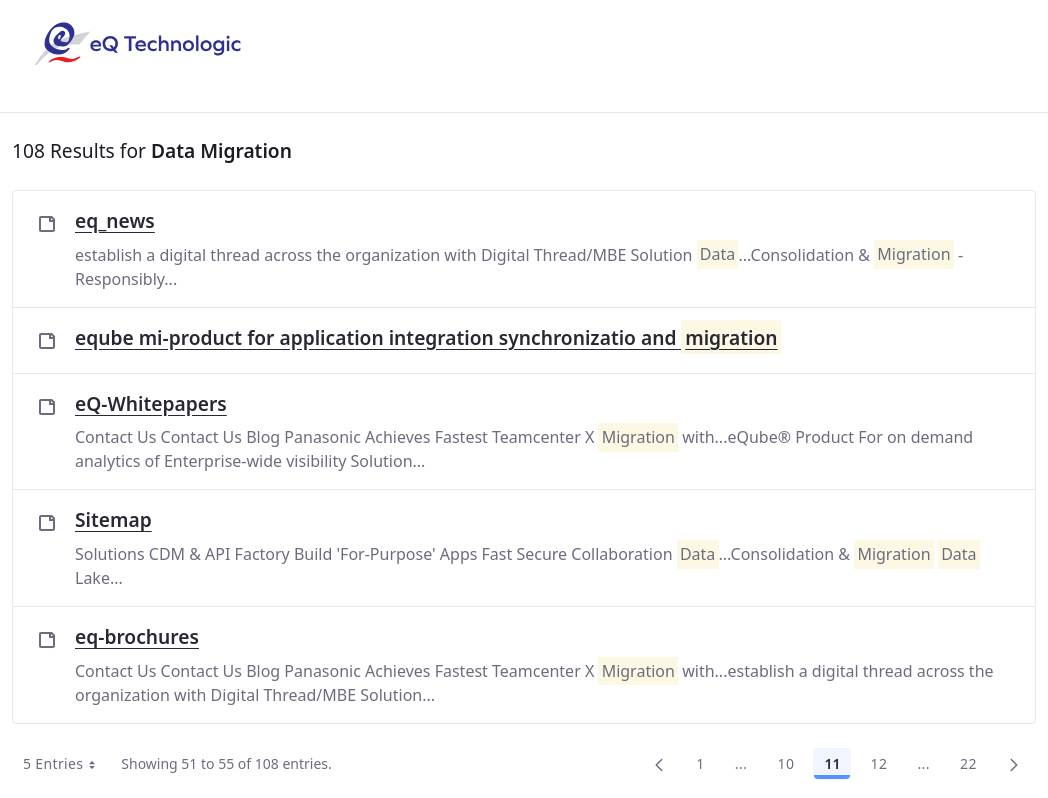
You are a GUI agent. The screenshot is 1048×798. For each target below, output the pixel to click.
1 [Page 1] (700, 763)
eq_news (115, 220)
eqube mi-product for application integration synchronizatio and (428, 338)
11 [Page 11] (832, 763)
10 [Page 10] (785, 763)
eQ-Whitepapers (151, 403)
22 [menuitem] (968, 763)
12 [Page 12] (878, 763)
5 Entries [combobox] (66, 764)
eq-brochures (137, 636)
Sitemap (113, 519)
